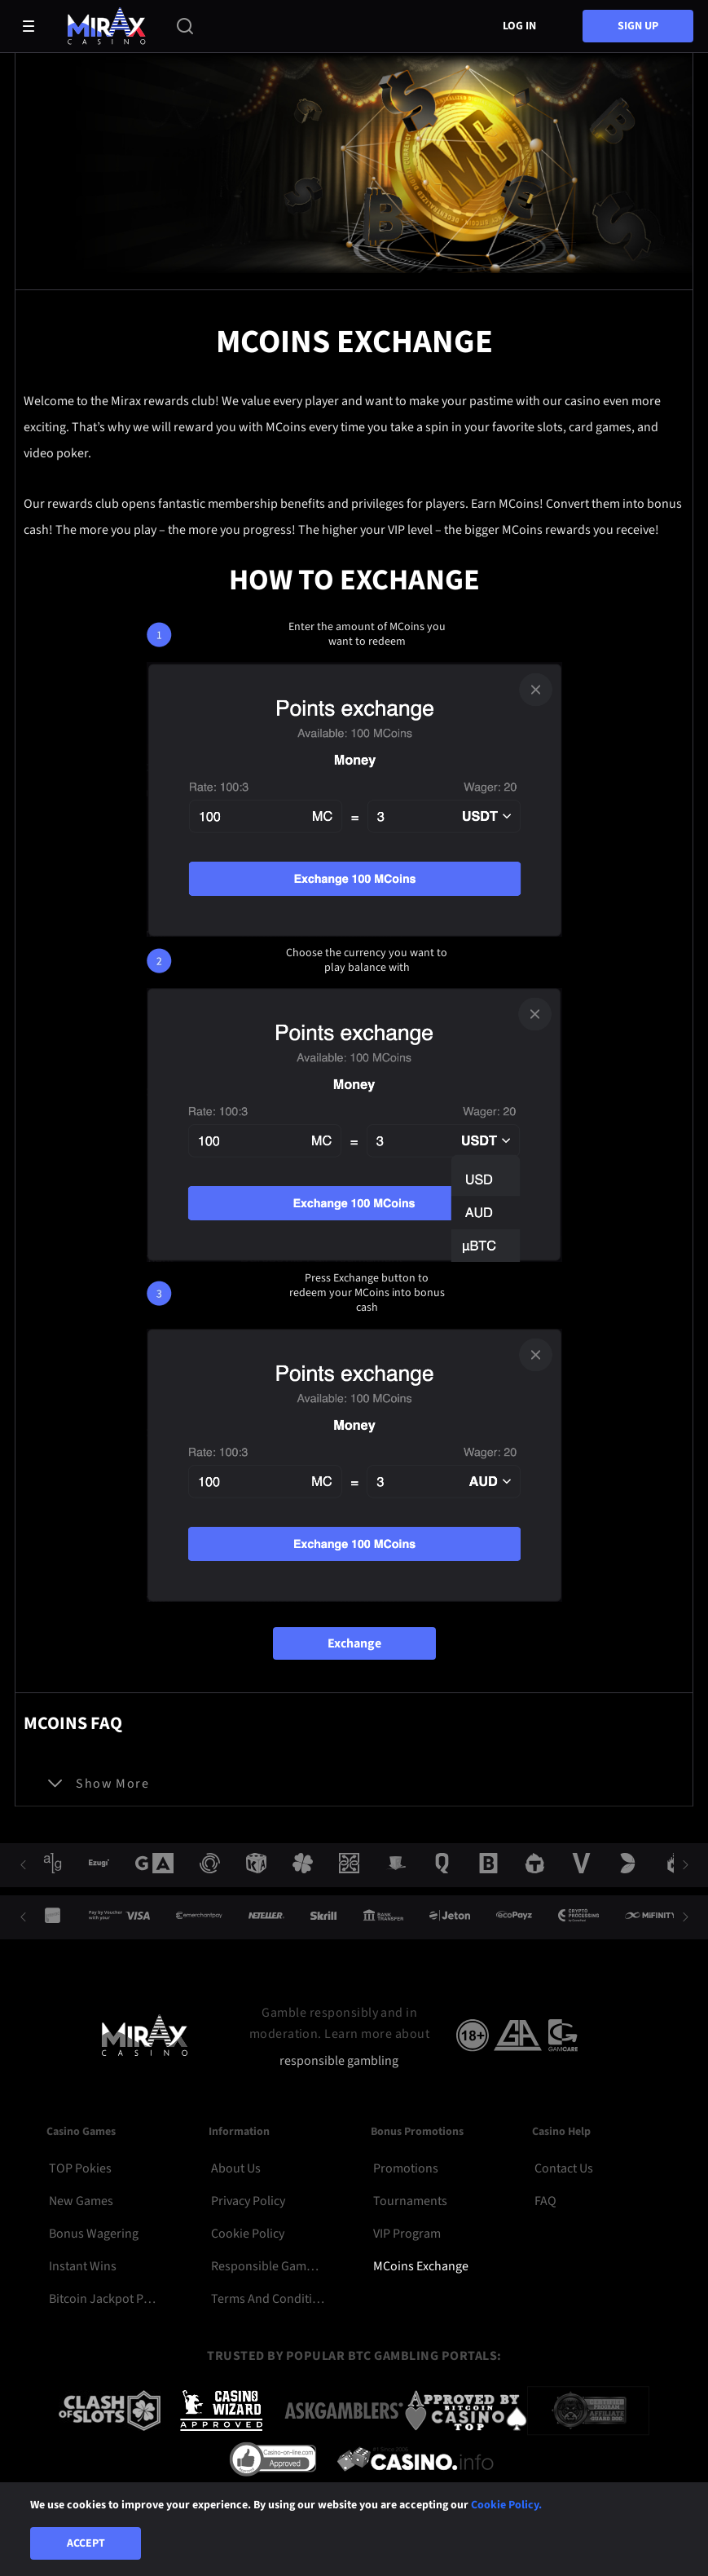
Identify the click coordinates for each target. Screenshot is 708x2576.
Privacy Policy (248, 2201)
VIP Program (407, 2234)
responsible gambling (338, 2061)
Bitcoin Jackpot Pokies (106, 2299)
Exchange (354, 1643)
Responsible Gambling (268, 2266)
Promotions (405, 2168)
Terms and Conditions (268, 2299)
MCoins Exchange (420, 2266)
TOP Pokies (80, 2168)
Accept (86, 2543)
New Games (81, 2201)
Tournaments (410, 2201)
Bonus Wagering (94, 2234)
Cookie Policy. (506, 2505)
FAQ (545, 2201)
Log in (519, 26)
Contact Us (563, 2168)
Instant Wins (83, 2266)
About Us (236, 2168)
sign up (638, 26)
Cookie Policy (247, 2234)
